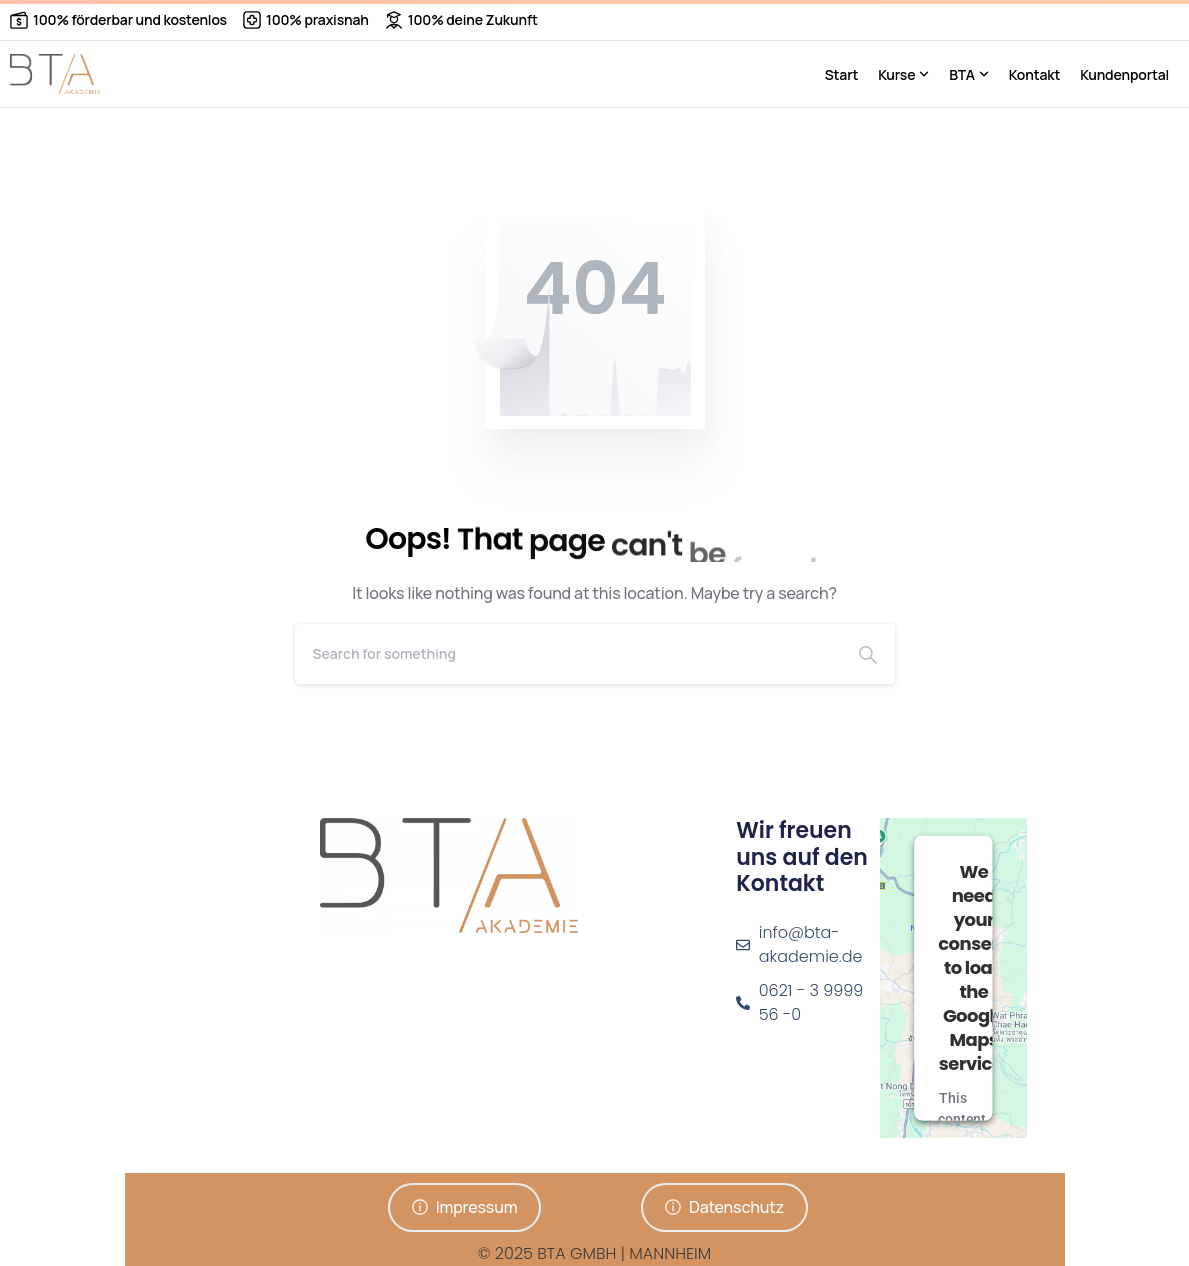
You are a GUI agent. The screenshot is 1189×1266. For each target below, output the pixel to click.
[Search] (568, 654)
